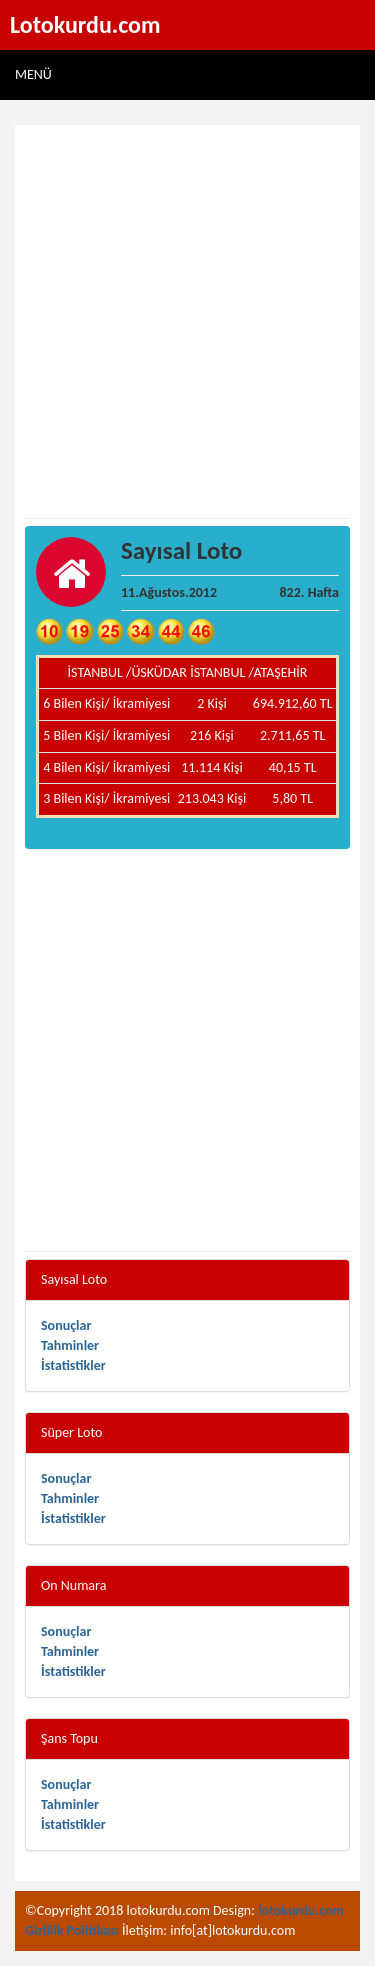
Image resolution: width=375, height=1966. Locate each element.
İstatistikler (73, 1365)
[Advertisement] (187, 322)
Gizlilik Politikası (72, 1930)
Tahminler (70, 1345)
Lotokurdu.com (85, 24)
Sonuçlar (66, 1325)
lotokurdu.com (301, 1910)
